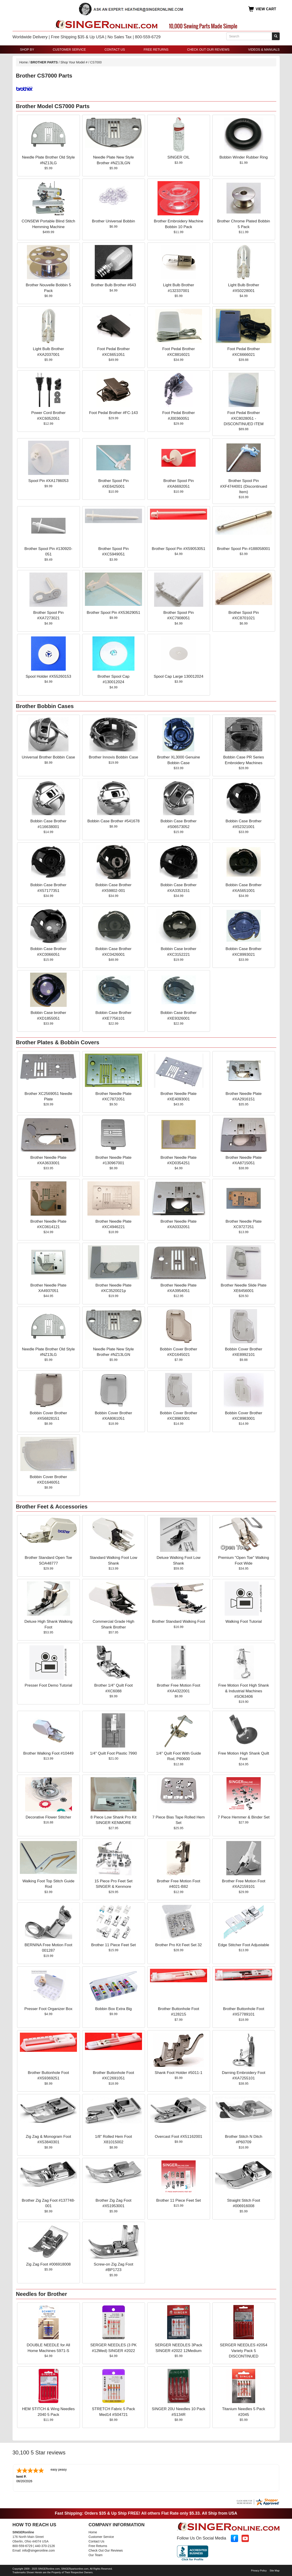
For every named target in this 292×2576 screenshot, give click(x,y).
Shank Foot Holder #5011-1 (179, 2073)
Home (23, 62)
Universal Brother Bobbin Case (48, 757)
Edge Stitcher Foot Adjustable (243, 1945)
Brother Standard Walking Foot (178, 1621)
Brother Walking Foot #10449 (48, 1753)
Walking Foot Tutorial (243, 1621)
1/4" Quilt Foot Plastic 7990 (113, 1753)
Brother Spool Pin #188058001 (243, 549)
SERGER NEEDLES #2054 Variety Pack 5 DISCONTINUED (243, 2350)
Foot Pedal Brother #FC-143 (113, 413)
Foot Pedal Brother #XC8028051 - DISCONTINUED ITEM (244, 418)
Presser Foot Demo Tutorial (48, 1685)
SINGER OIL (178, 157)
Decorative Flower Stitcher (48, 1817)
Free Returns (156, 49)
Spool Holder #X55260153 (48, 676)
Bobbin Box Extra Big (113, 2009)
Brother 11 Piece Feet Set (113, 1945)
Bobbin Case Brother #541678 (113, 821)
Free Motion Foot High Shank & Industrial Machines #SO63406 (243, 1691)
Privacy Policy (259, 2570)
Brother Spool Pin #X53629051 (113, 612)
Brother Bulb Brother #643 (113, 285)
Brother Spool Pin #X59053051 (178, 549)
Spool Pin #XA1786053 (48, 481)
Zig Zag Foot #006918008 (48, 2264)
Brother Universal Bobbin (113, 221)
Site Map (274, 2570)
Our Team (96, 2554)
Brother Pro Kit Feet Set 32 (178, 1945)
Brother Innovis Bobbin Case (113, 757)
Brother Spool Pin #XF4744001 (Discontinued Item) (243, 486)
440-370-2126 (45, 2545)
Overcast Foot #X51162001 (178, 2136)
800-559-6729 (22, 2545)
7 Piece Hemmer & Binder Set (244, 1817)
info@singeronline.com (38, 2550)
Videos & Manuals (264, 49)
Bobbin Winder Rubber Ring (243, 157)
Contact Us (115, 49)
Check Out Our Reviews (208, 49)
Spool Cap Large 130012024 (178, 676)
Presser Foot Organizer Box (48, 2009)
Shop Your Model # (74, 62)
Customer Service (69, 49)
